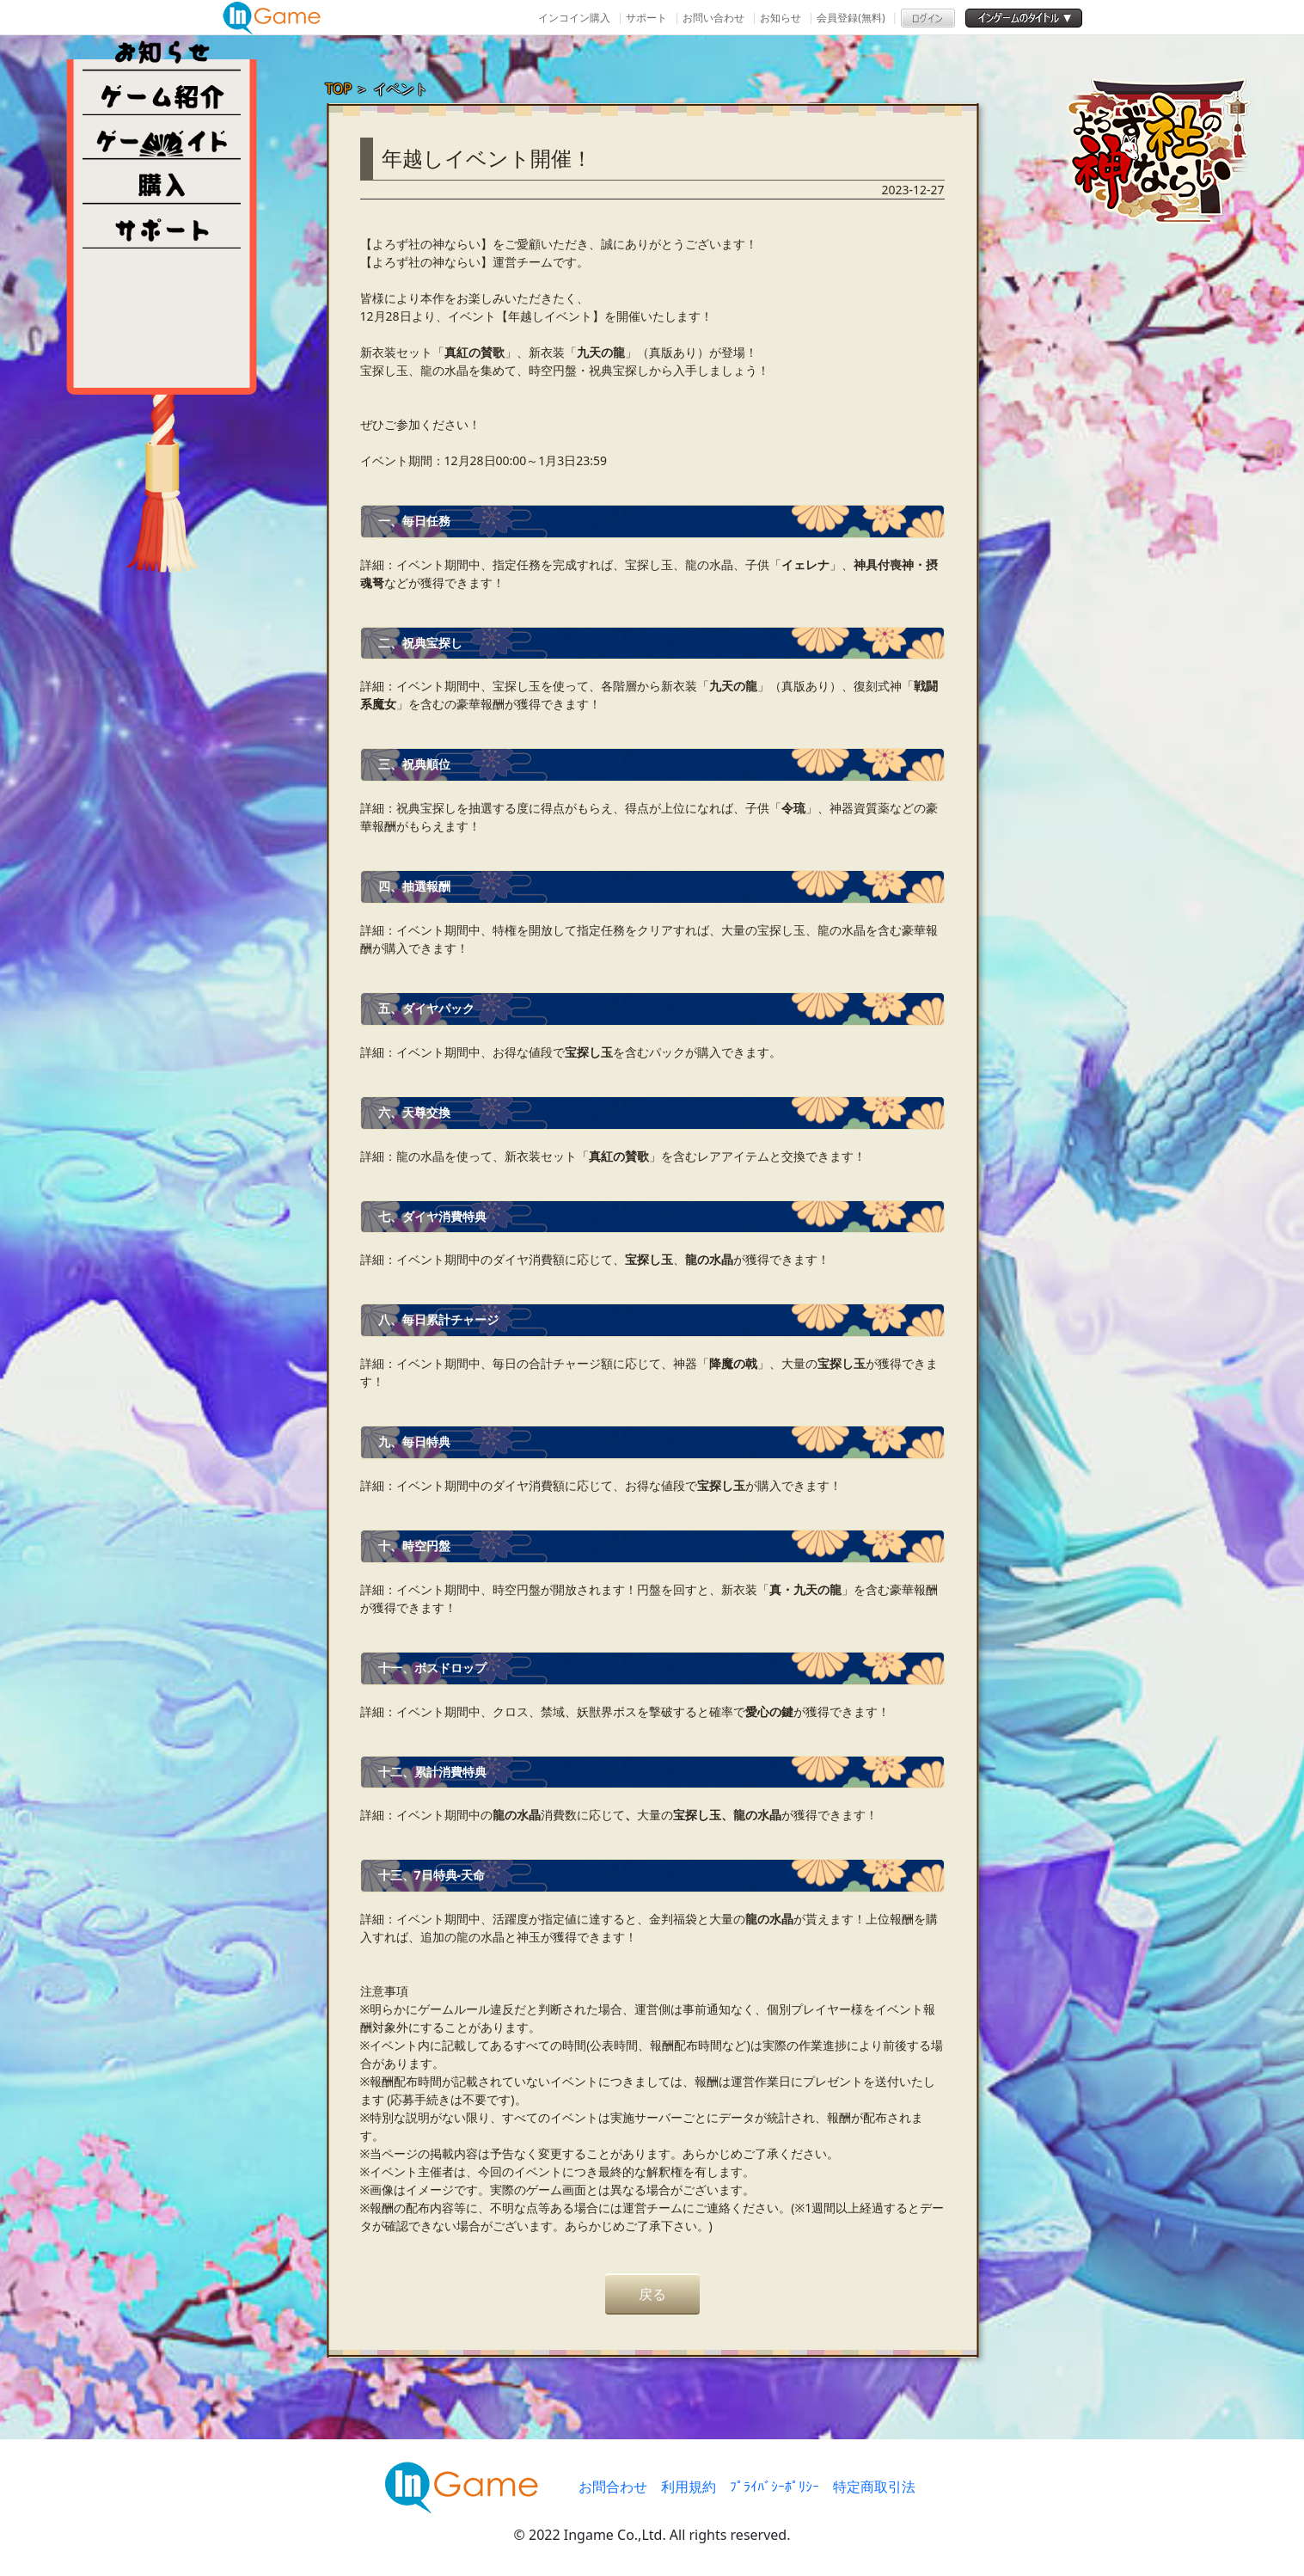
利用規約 (688, 2486)
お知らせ (780, 17)
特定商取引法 (874, 2486)
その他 (162, 227)
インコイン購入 (574, 17)
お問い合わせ (713, 17)
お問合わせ (613, 2486)
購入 (162, 182)
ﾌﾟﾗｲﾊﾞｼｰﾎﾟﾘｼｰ (774, 2486)
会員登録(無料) (851, 17)
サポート (646, 17)
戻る (652, 2294)
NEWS (162, 48)
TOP (339, 88)
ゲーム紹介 (162, 93)
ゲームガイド (162, 137)
